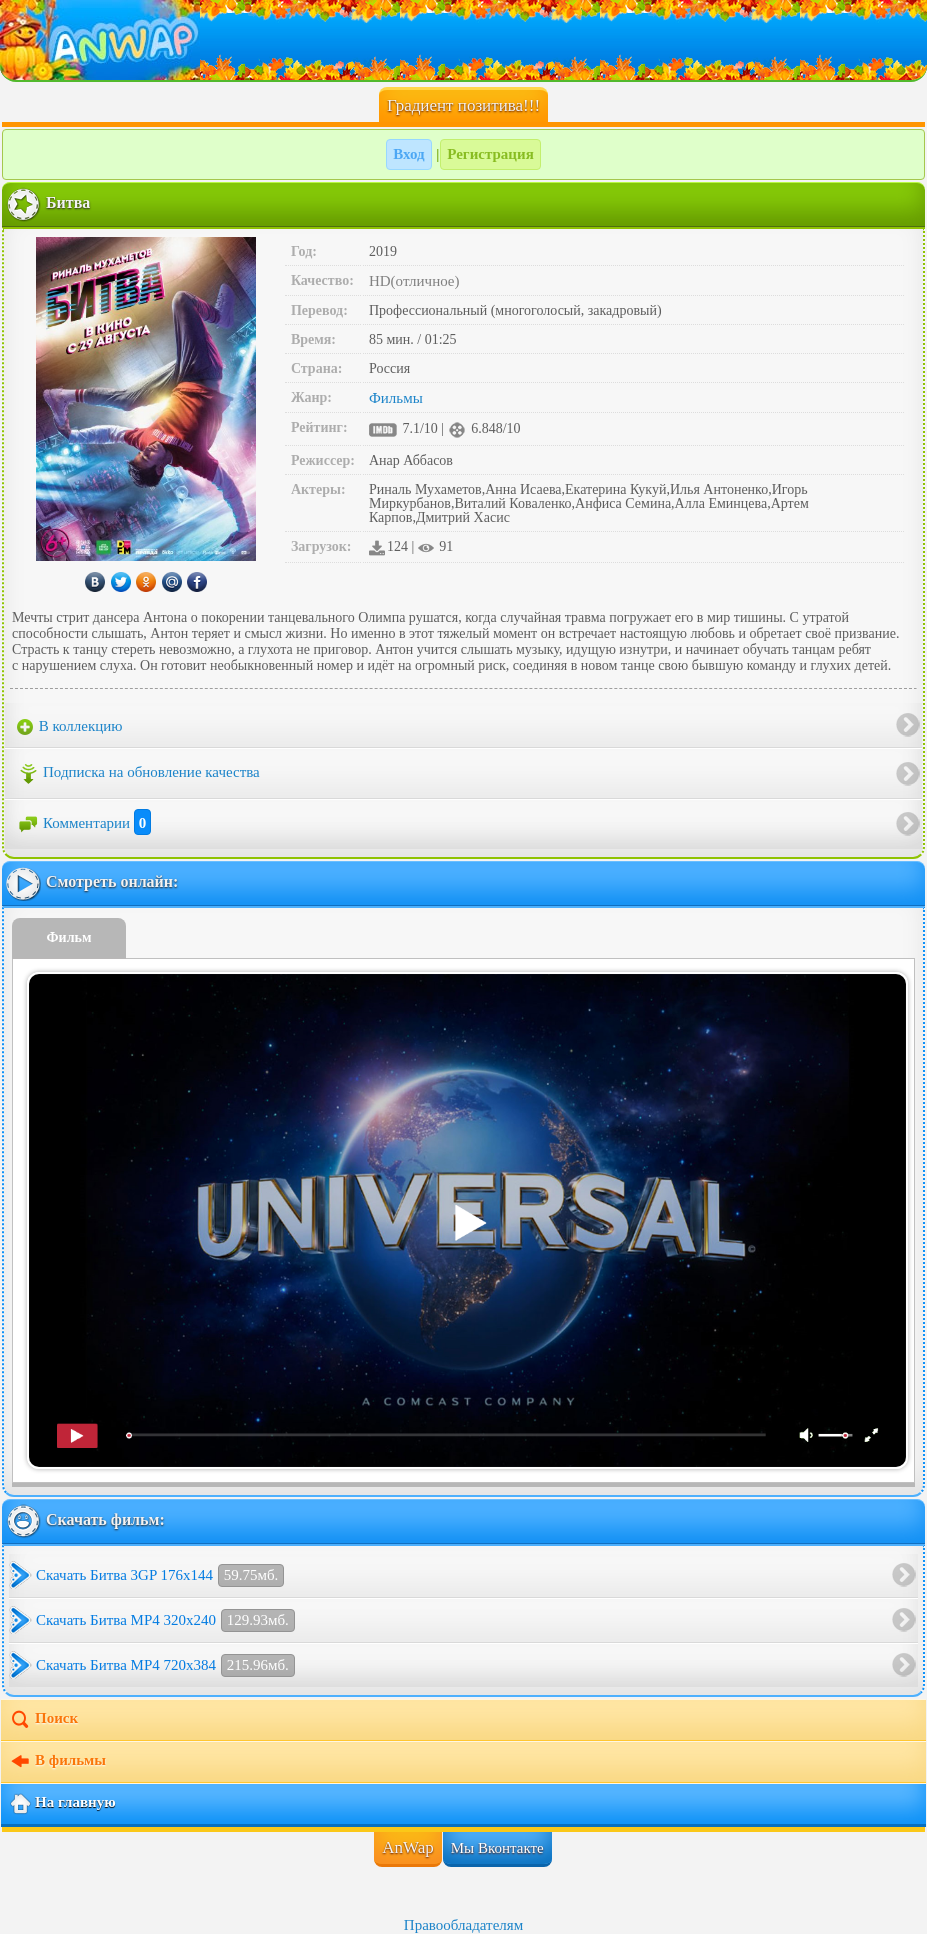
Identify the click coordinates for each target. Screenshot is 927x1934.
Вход (408, 154)
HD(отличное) (414, 281)
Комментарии (84, 823)
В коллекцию (70, 727)
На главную (62, 1804)
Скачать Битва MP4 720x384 (165, 1665)
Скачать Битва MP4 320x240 (165, 1620)
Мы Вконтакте (497, 1848)
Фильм (69, 937)
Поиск (43, 1720)
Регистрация (490, 154)
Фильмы (396, 398)
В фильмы (57, 1762)
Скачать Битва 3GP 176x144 (160, 1575)
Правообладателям (463, 1925)
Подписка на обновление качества (138, 774)
